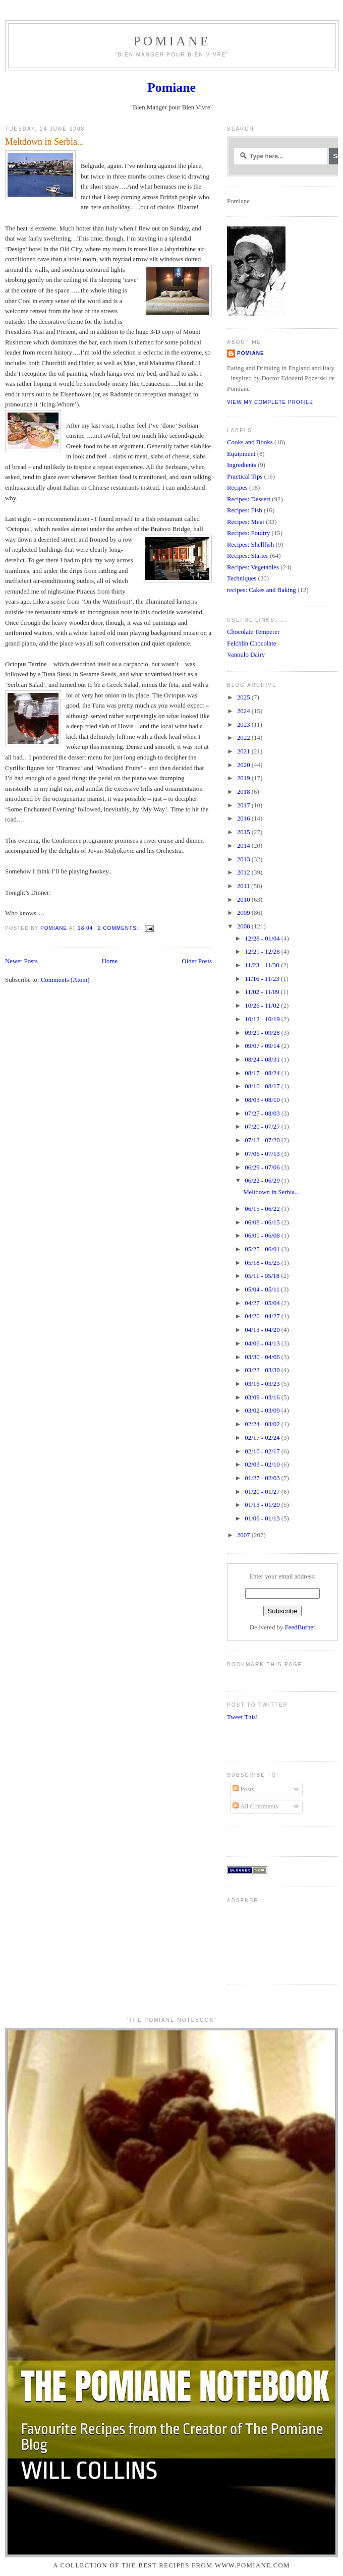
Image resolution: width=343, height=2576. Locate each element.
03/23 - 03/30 (263, 1370)
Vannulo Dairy (246, 654)
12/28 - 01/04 (263, 938)
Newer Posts (21, 961)
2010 (244, 899)
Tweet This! (242, 1717)
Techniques (241, 578)
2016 (244, 818)
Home (110, 961)
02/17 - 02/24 (263, 1437)
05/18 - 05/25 (263, 1262)
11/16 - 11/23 (263, 978)
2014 (244, 845)
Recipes (237, 487)
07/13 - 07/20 (263, 1140)
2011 (244, 886)
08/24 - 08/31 (263, 1059)
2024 (244, 711)
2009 (244, 912)
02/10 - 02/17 (263, 1451)
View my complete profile (270, 402)
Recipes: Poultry (248, 533)
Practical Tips (244, 476)
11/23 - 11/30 (263, 965)
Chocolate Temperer (253, 631)
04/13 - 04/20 (263, 1329)
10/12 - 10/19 (263, 1019)
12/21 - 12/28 (263, 951)
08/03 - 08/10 (263, 1099)
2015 (244, 832)
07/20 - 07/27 (263, 1126)
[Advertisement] (258, 1939)
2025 (244, 697)
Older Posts (197, 961)
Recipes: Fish (244, 510)
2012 (244, 872)
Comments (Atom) (65, 979)
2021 (244, 751)
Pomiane (171, 41)
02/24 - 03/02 (263, 1424)
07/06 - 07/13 (263, 1153)
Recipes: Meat (245, 521)
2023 (244, 724)
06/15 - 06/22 (263, 1208)
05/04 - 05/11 (263, 1289)
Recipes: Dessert (248, 499)
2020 (244, 765)
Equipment (241, 453)
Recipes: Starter (247, 555)
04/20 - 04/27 (263, 1316)
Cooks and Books (250, 442)
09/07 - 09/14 (263, 1045)
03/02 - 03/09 (263, 1410)
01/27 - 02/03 (263, 1478)
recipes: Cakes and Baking (261, 590)
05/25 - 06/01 (263, 1249)
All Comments (255, 1806)
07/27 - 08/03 (263, 1113)
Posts (243, 1789)
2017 (244, 805)
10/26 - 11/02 (263, 1005)
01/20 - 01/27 (263, 1491)
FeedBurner (300, 1627)
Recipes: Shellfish (250, 544)
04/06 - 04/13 (263, 1343)
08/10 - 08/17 (263, 1086)
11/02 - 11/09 (263, 992)
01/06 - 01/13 (263, 1518)
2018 (244, 791)
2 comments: (119, 928)
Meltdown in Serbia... (44, 142)
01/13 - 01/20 (263, 1504)
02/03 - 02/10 (263, 1464)
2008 (244, 926)
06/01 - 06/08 (263, 1235)
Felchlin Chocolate (251, 643)
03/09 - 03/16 (263, 1397)
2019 (244, 778)
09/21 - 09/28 (263, 1032)
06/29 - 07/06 (263, 1167)
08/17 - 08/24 (263, 1073)
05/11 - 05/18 (263, 1275)
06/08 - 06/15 (263, 1222)
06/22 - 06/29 (263, 1180)
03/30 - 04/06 (263, 1357)
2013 (244, 859)
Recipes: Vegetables (253, 567)
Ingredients (241, 465)
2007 (244, 1535)
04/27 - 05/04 (263, 1303)
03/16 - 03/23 (263, 1383)
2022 (244, 737)
